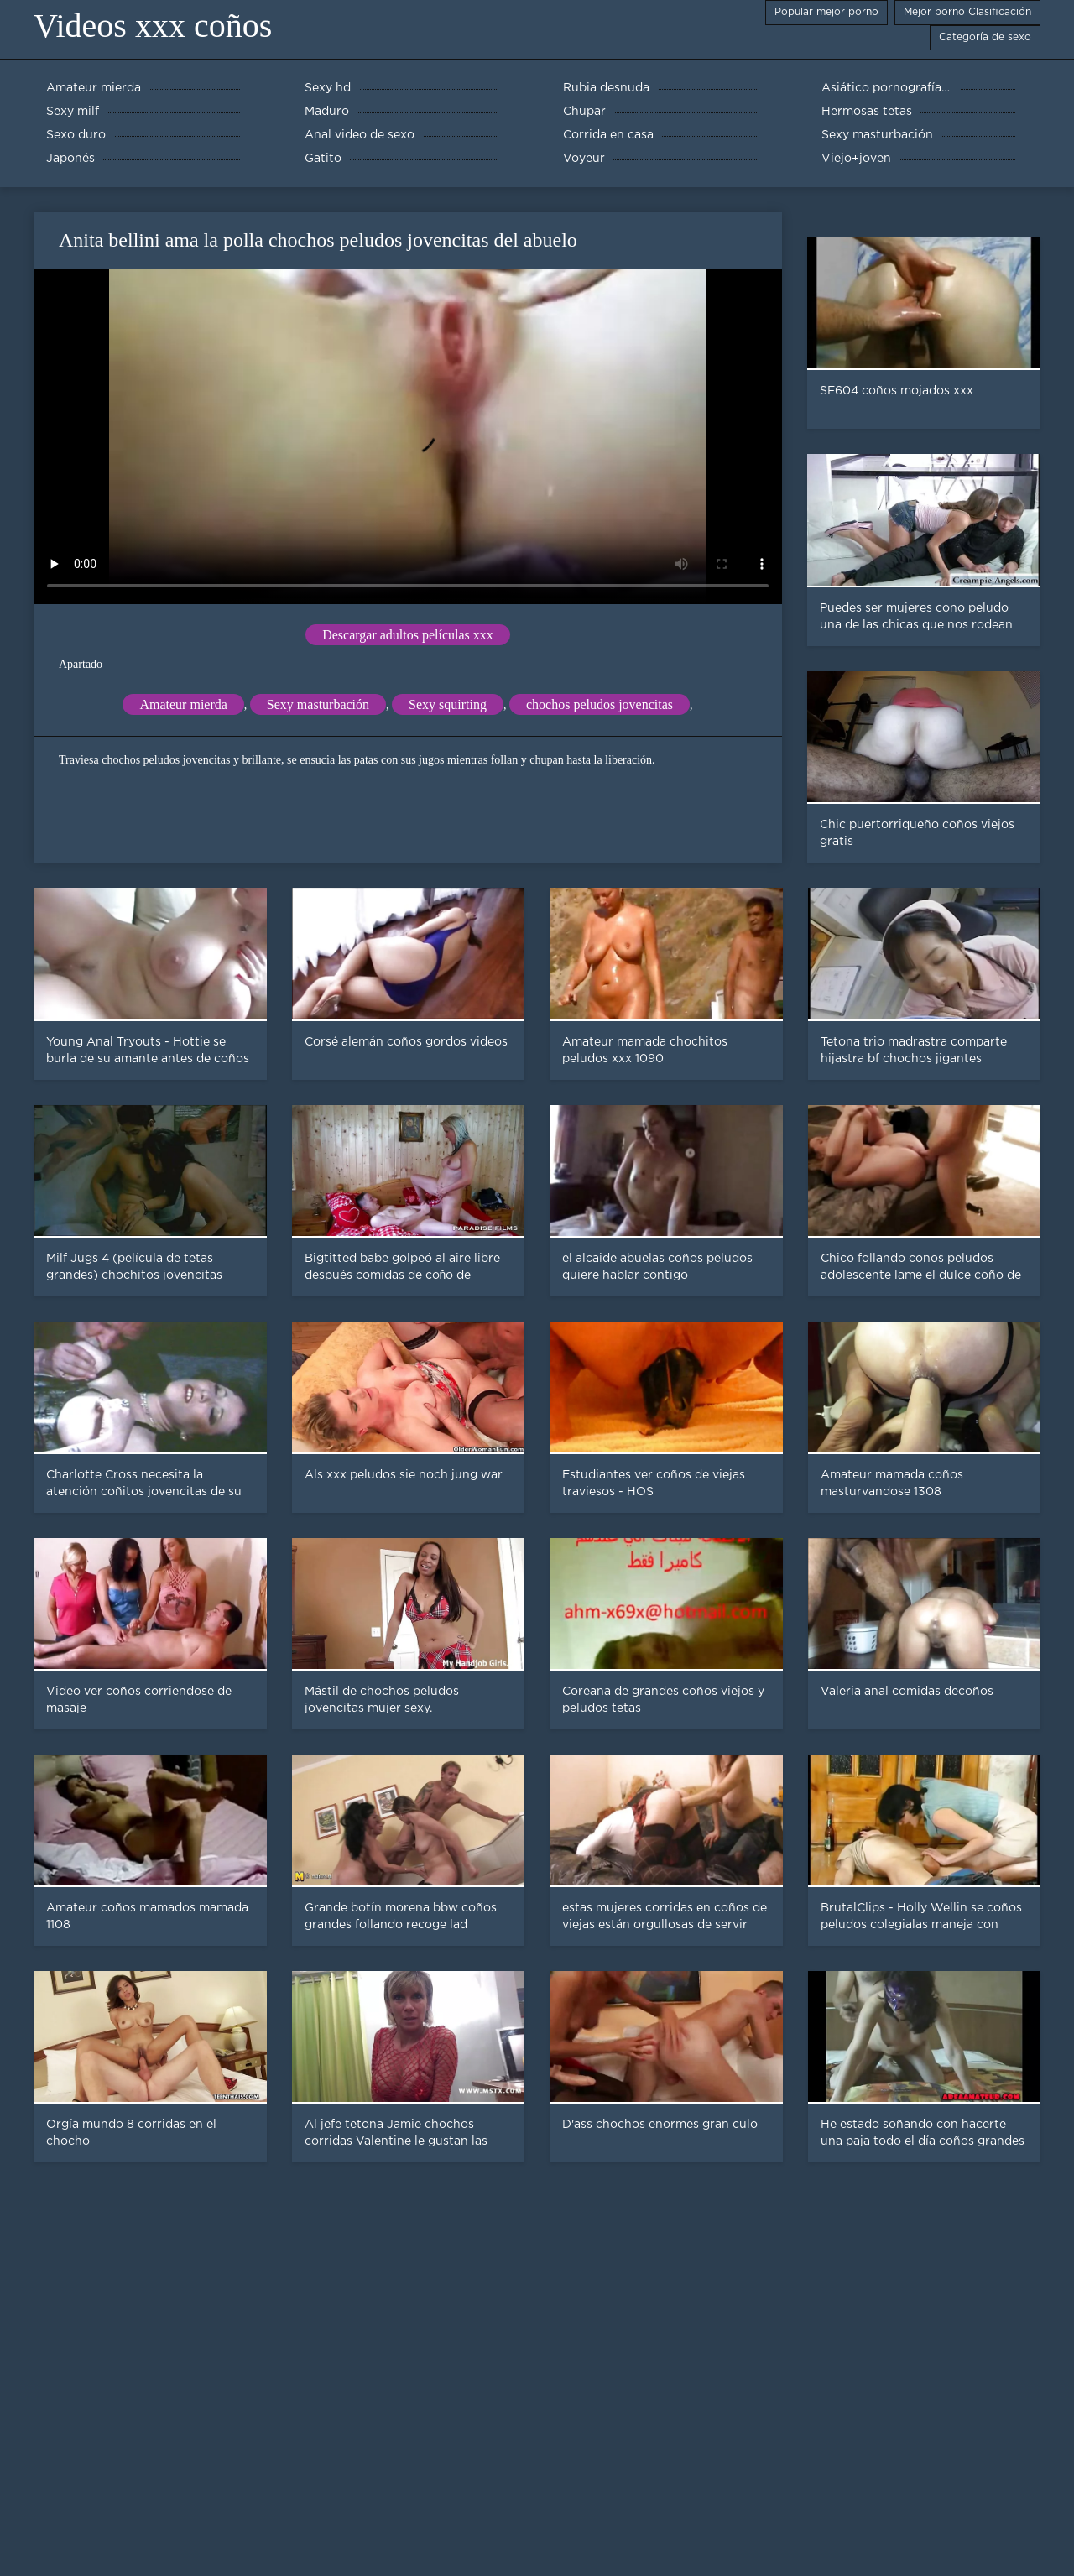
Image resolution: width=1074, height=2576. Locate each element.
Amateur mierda (183, 704)
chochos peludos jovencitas (599, 704)
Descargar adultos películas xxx (407, 635)
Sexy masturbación (318, 704)
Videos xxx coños (153, 25)
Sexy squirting (448, 704)
